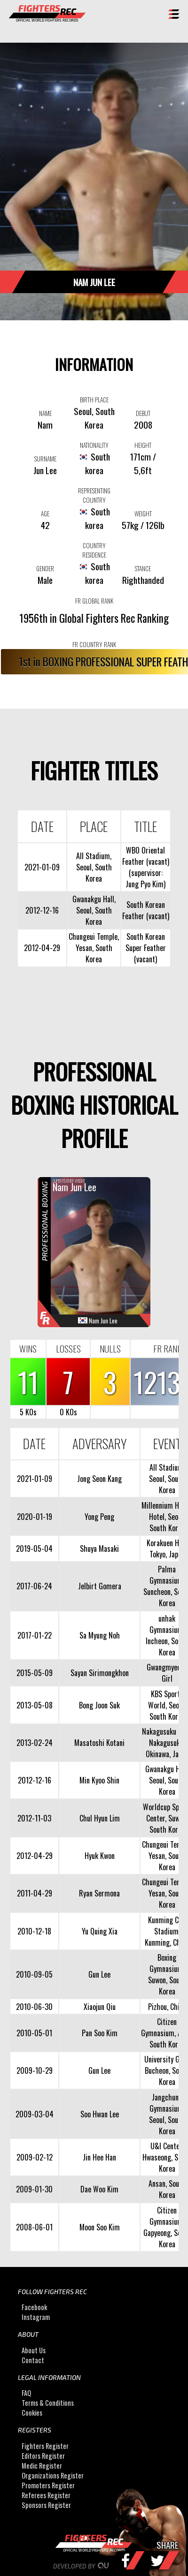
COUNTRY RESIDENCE (94, 550)
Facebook (34, 2307)
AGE (45, 513)
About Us (34, 2350)
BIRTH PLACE (94, 399)
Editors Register (43, 2455)
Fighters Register (45, 2445)
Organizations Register (53, 2475)
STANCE (143, 568)
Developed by (94, 2566)
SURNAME (45, 458)
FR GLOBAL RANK (94, 600)
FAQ (26, 2392)
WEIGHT (143, 513)
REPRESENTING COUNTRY (94, 495)
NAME (45, 413)
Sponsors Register (46, 2504)
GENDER (45, 568)
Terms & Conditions (48, 2402)
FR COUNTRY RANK (94, 644)
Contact (33, 2360)
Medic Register (42, 2465)
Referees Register (46, 2495)
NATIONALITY (94, 445)
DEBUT (143, 413)
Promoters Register (48, 2485)
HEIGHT (142, 445)
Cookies (32, 2412)
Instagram (36, 2316)
